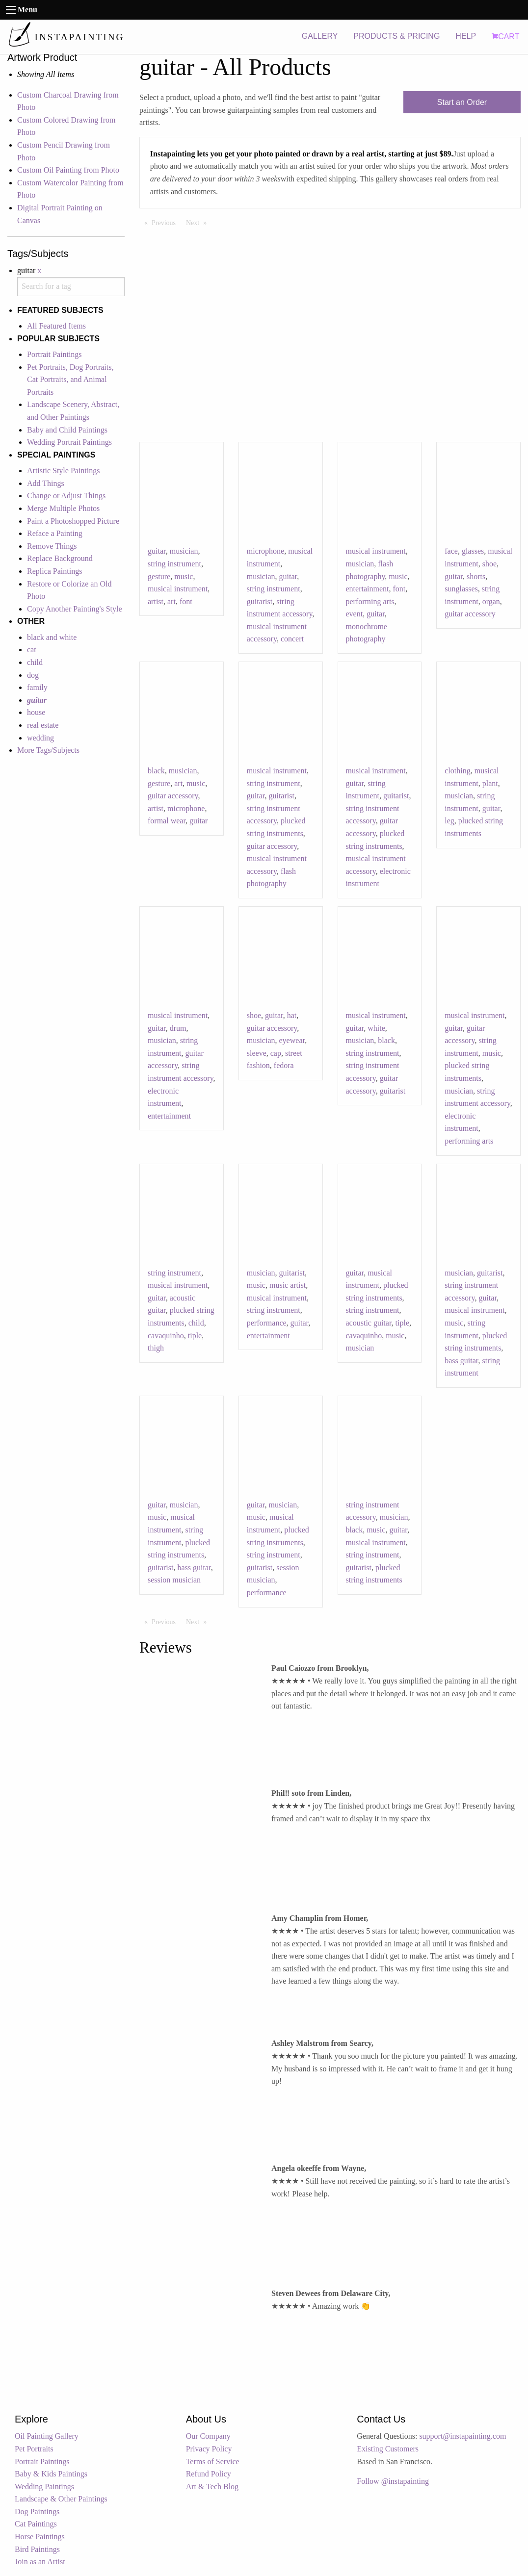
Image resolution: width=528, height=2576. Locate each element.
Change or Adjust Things (66, 495)
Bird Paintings (37, 2549)
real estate (42, 725)
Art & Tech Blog (212, 2486)
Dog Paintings (37, 2511)
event (354, 614)
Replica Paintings (54, 571)
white (376, 1028)
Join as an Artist (40, 2561)
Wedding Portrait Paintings (69, 442)
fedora (284, 1065)
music (183, 576)
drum (178, 1028)
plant (490, 783)
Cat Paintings (36, 2524)
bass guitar (461, 1360)
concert (292, 639)
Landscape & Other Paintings (61, 2499)
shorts (476, 576)
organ (491, 601)
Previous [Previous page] (166, 222)
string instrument (174, 564)
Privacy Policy (209, 2449)
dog (33, 675)
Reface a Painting (54, 533)
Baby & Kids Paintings (51, 2474)
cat (31, 649)
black (156, 770)
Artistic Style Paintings (63, 470)
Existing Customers (388, 2449)
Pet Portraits (34, 2449)
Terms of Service (212, 2461)
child (35, 662)
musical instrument (178, 589)
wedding (40, 738)
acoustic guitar (369, 1323)
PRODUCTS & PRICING (396, 36)
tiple (195, 1335)
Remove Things (52, 546)
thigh (156, 1348)
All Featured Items (56, 326)
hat (292, 1015)
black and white (52, 637)
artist (155, 601)
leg (449, 820)
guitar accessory (470, 614)
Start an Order (462, 102)
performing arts (370, 601)
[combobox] (71, 286)
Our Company (208, 2436)
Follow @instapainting (393, 2481)
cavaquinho (166, 1335)
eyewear (292, 1040)
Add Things (45, 483)
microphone (265, 551)
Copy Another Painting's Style (74, 609)
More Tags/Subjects (48, 750)
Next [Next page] (198, 222)
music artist (287, 1285)
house (36, 712)
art (171, 601)
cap (275, 1053)
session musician (174, 1580)
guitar (157, 551)
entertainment (367, 589)
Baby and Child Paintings (67, 430)
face (451, 551)
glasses (473, 551)
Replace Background (60, 558)
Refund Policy (208, 2474)
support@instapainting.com (462, 2436)
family (37, 687)
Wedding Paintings (44, 2486)
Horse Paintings (40, 2536)
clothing (457, 770)
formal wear (166, 820)
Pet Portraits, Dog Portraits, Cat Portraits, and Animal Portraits (70, 379)
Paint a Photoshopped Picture (73, 521)
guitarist (259, 601)
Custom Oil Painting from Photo (68, 170)
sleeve (256, 1053)
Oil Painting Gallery (47, 2436)
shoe (489, 564)
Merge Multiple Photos (63, 508)
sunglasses (461, 589)
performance (267, 1323)
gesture (159, 576)
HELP (465, 36)
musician (184, 551)
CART (505, 36)
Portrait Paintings (54, 354)
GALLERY (320, 36)
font (186, 601)
